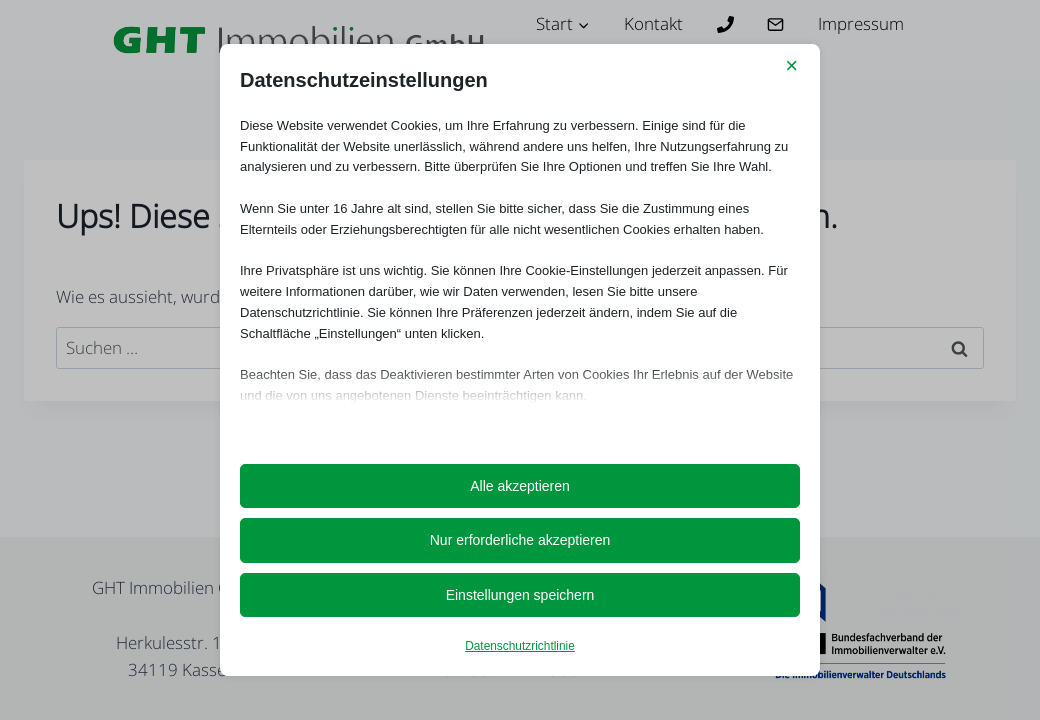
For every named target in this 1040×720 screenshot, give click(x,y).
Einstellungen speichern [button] (520, 595)
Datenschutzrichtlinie (520, 646)
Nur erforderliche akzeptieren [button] (520, 540)
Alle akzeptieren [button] (520, 486)
